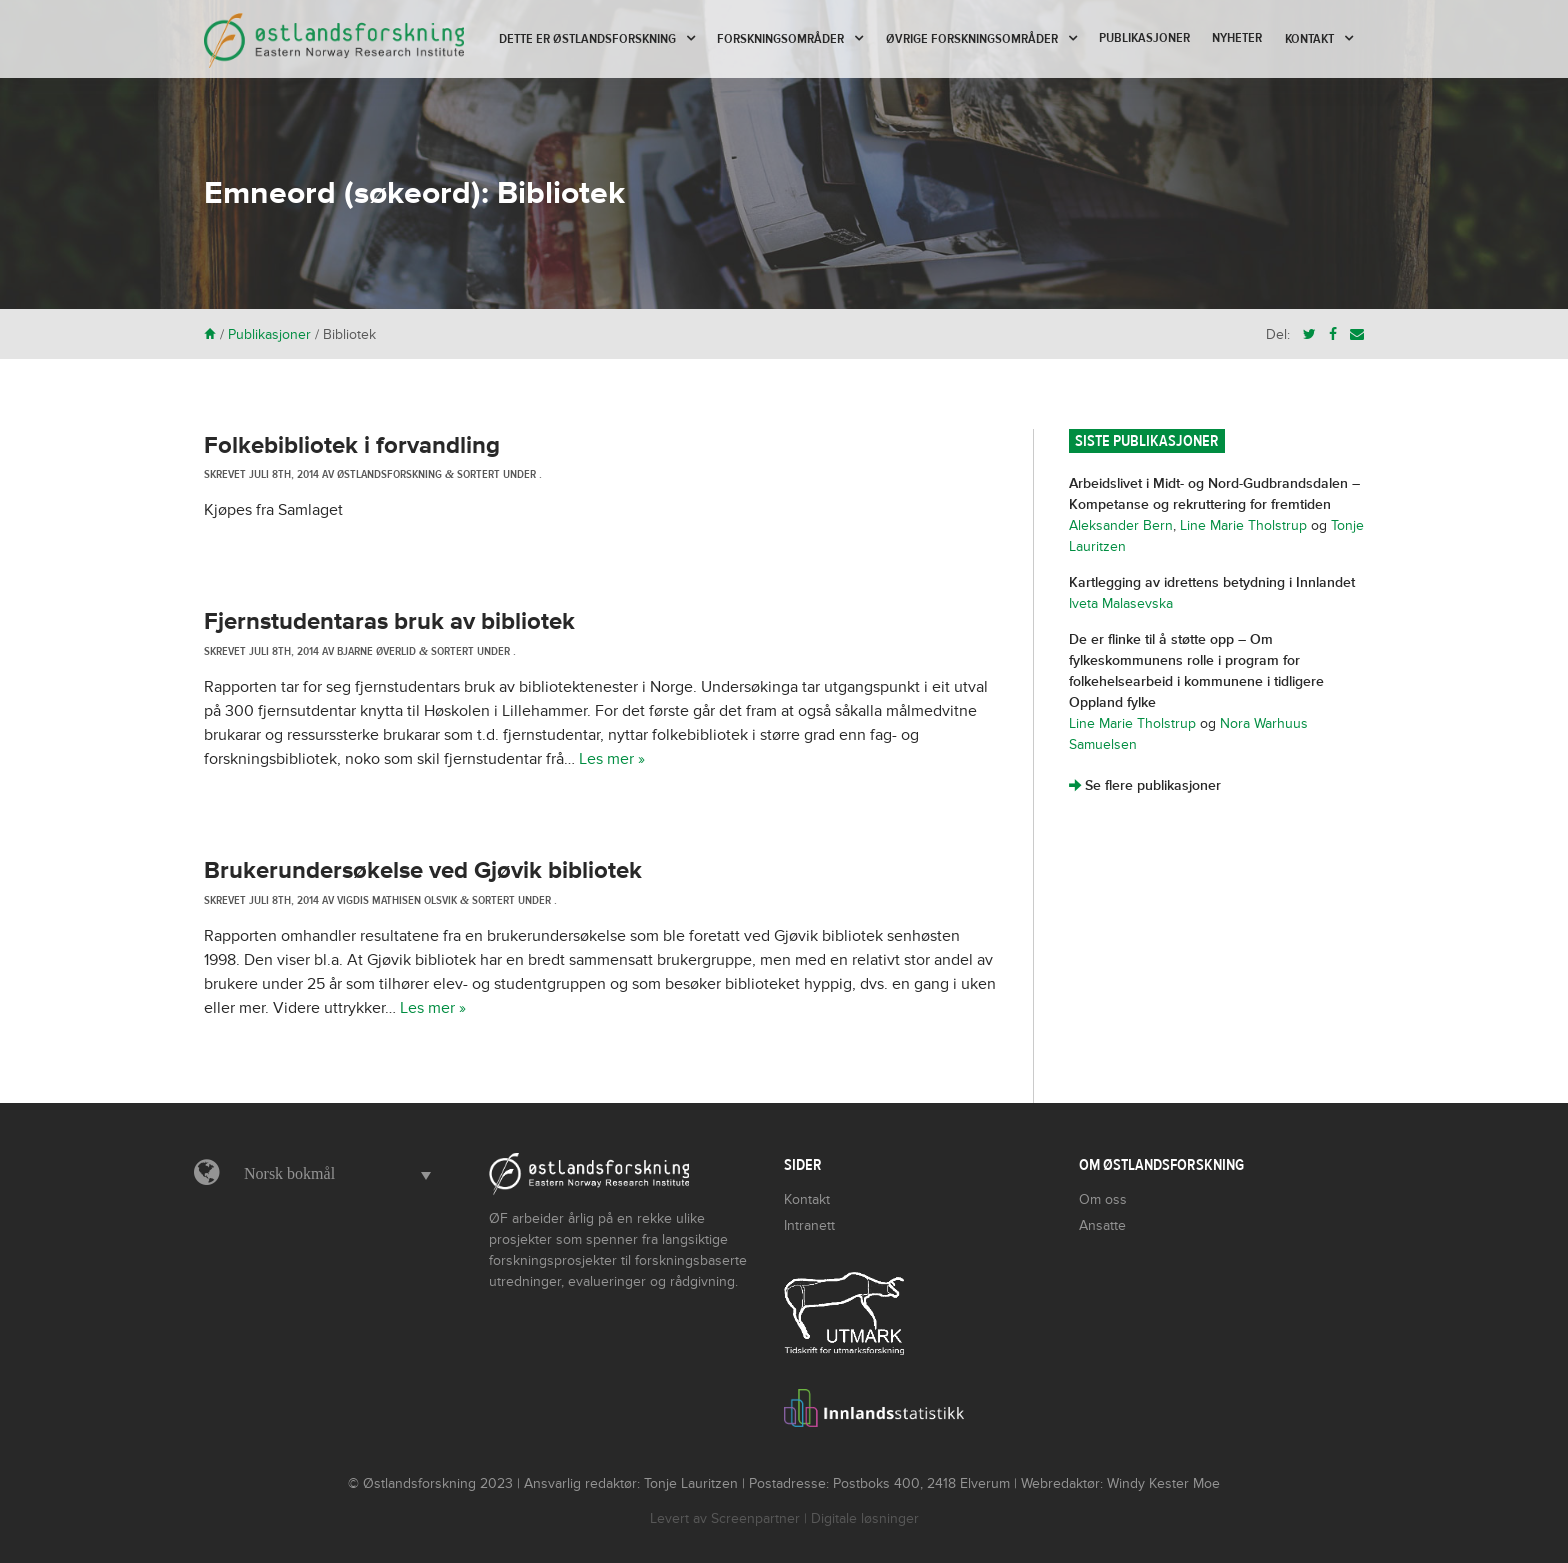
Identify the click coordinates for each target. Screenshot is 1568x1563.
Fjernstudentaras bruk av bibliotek (389, 621)
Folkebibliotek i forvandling (352, 445)
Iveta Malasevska (1121, 603)
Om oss (1103, 1199)
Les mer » (612, 759)
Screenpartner (755, 1518)
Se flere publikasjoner (1145, 785)
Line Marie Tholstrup (1243, 525)
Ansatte (1102, 1225)
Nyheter (1237, 38)
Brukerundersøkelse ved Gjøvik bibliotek (423, 870)
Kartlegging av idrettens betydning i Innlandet (1212, 582)
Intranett (809, 1225)
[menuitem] (332, 1174)
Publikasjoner (1144, 38)
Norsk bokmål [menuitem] (289, 1173)
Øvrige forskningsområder (972, 39)
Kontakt (1309, 39)
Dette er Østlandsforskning (587, 39)
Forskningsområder (780, 39)
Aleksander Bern (1121, 525)
